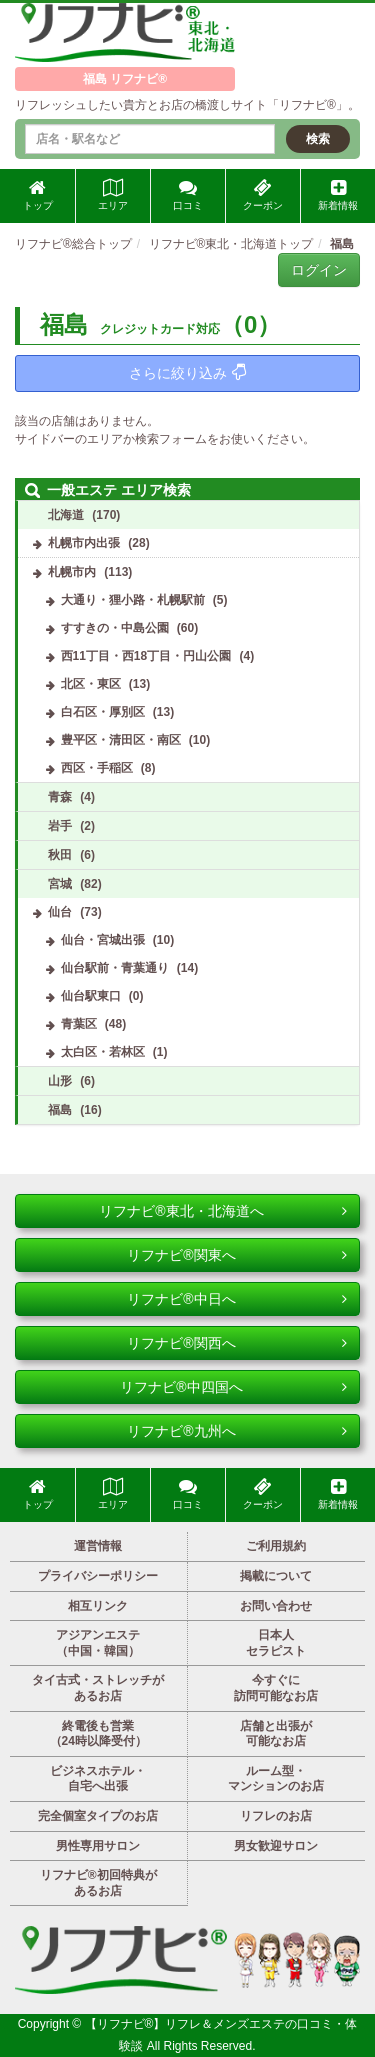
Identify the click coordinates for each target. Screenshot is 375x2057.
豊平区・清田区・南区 (121, 740)
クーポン (263, 195)
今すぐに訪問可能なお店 (276, 1688)
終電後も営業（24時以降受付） (98, 1734)
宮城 (60, 884)
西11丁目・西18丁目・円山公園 (146, 656)
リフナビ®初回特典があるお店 (98, 1883)
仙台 (60, 912)
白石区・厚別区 (103, 712)
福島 (60, 1110)
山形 (60, 1081)
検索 (318, 139)
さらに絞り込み (187, 372)
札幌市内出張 (84, 543)
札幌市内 (72, 572)
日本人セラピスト (276, 1643)
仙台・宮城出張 (103, 940)
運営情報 (98, 1546)
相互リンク (98, 1606)
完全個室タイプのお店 (98, 1816)
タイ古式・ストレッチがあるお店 (98, 1688)
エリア (113, 195)
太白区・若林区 (103, 1052)
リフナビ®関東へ (237, 1255)
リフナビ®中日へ (237, 1299)
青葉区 (79, 1024)
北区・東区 (91, 684)
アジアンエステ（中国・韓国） (98, 1643)
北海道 (66, 515)
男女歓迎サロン (276, 1846)
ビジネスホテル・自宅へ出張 (98, 1779)
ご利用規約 (276, 1546)
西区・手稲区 (97, 768)
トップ (38, 195)
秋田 (60, 855)
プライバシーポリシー (98, 1576)
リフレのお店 (276, 1816)
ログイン (319, 270)
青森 (60, 797)
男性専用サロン (98, 1846)
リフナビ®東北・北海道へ (223, 1211)
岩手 (60, 826)
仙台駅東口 (91, 996)
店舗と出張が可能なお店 (276, 1734)
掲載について (276, 1576)
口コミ (188, 195)
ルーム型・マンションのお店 (276, 1779)
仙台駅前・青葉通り (115, 968)
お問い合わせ (276, 1606)
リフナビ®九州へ (237, 1431)
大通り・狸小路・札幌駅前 (133, 600)
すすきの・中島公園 (115, 628)
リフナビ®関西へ (237, 1343)
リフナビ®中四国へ (233, 1387)
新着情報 (338, 195)
